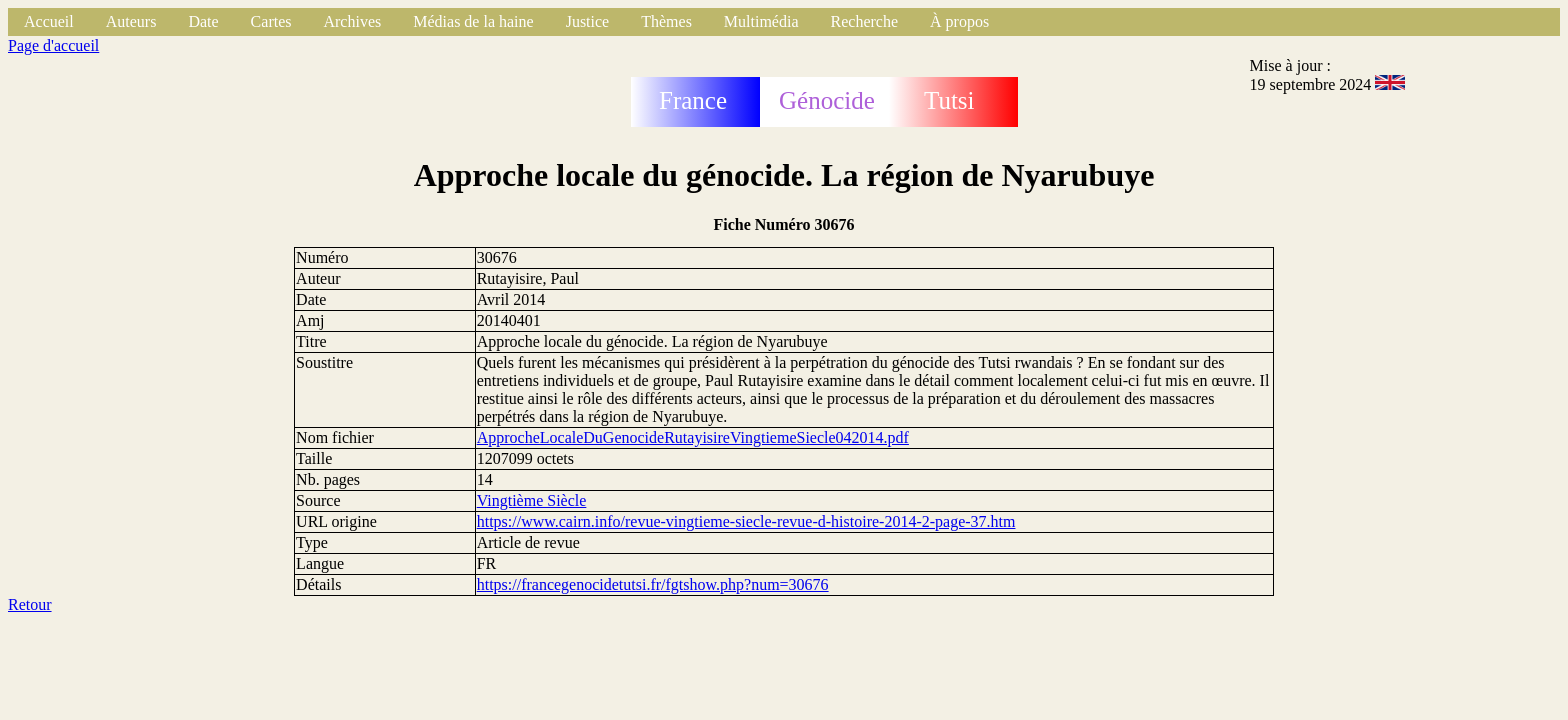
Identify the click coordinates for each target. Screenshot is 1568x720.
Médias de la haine (473, 21)
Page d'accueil (53, 45)
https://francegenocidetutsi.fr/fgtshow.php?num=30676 (653, 584)
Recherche (865, 21)
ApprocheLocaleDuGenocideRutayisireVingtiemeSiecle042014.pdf (693, 437)
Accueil (49, 21)
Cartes (271, 21)
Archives (352, 21)
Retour (30, 604)
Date (203, 21)
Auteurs (131, 21)
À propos (959, 21)
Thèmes (666, 21)
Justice (588, 21)
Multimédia (761, 21)
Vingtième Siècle (532, 500)
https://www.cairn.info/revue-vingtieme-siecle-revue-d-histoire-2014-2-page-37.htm (746, 521)
